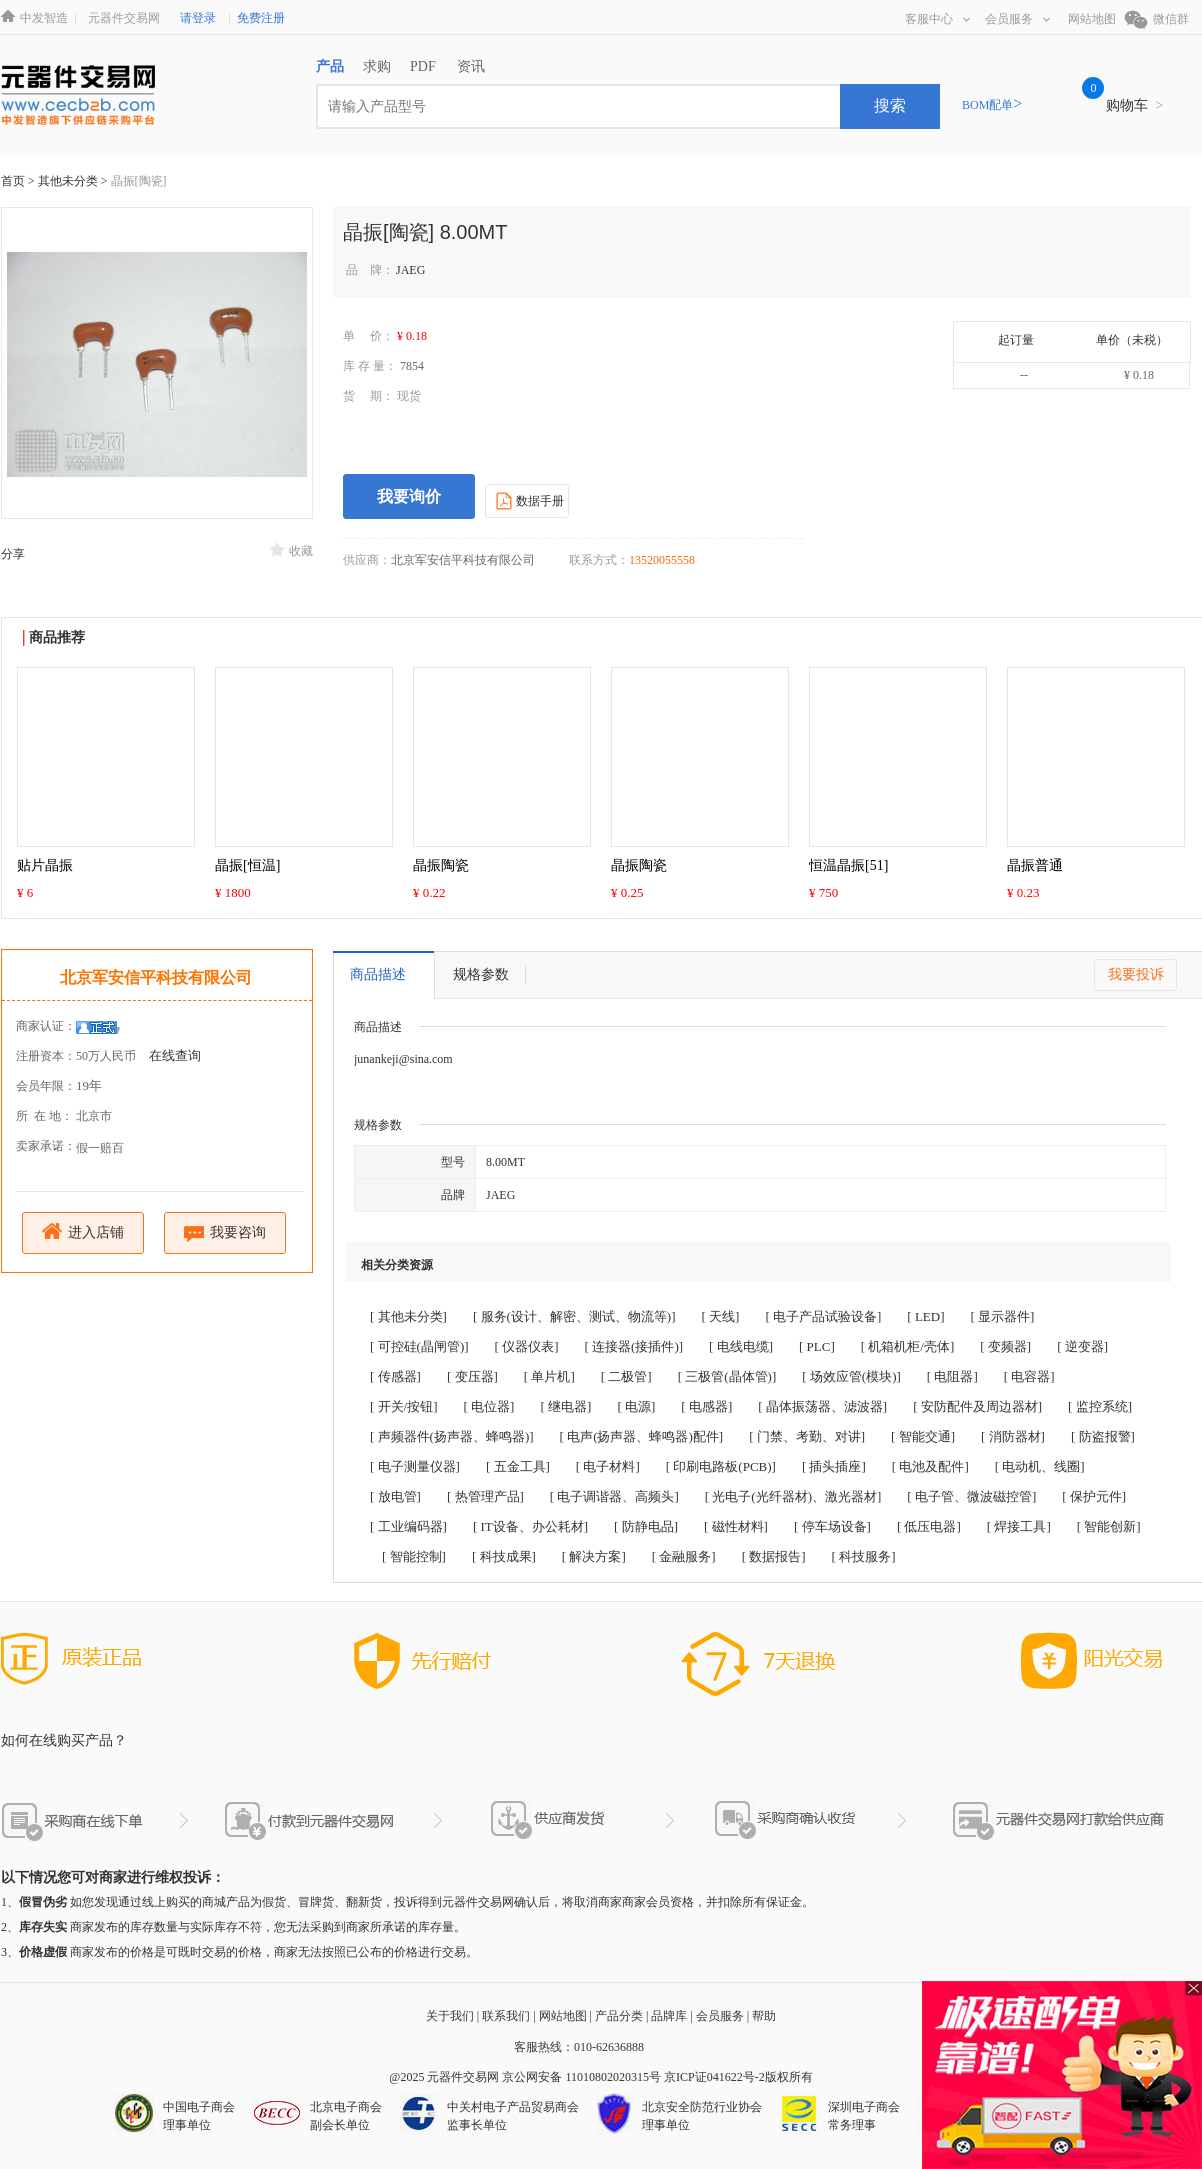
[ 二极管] (626, 1376)
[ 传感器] (395, 1376)
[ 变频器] (1005, 1346)
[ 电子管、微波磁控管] (971, 1496)
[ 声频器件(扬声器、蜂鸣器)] (452, 1436)
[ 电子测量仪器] (415, 1466)
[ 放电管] (395, 1496)
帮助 (764, 2016)
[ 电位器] (489, 1406)
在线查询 (175, 1055)
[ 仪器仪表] (527, 1346)
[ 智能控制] (414, 1556)
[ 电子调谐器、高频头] (614, 1496)
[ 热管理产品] (485, 1496)
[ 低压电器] (929, 1526)
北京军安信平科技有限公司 (156, 977)
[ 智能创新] (1109, 1526)
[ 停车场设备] (832, 1526)
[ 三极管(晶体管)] (727, 1376)
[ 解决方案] (594, 1556)
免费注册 (261, 18)
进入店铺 (83, 1231)
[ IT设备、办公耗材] (530, 1526)
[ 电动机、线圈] (1040, 1466)
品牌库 (669, 2016)
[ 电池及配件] (930, 1466)
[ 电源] (636, 1406)
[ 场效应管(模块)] (851, 1376)
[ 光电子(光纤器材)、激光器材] (793, 1496)
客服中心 (937, 19)
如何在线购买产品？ (64, 1740)
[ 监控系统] (1100, 1406)
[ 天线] (721, 1316)
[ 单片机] (549, 1376)
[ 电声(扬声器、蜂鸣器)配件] (642, 1436)
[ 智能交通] (923, 1436)
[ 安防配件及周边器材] (977, 1406)
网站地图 (1092, 19)
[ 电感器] (706, 1406)
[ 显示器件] (1003, 1316)
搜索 (890, 105)
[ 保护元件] (1094, 1496)
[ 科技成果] (504, 1556)
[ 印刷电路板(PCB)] (721, 1466)
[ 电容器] (1029, 1376)
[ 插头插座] (834, 1466)
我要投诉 (1136, 974)
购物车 (1134, 105)
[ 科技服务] (864, 1556)
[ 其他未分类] (408, 1316)
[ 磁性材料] (736, 1526)
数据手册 (527, 500)
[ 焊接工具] (1019, 1526)
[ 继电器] (565, 1406)
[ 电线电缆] (741, 1346)
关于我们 (450, 2016)
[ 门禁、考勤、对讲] (807, 1436)
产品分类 (619, 2016)
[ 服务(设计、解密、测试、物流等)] (574, 1316)
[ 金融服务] (684, 1556)
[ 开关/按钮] (404, 1406)
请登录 (198, 18)
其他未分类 (69, 181)
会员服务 (1017, 19)
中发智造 (44, 18)
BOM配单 (992, 105)
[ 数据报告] (774, 1556)
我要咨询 (225, 1233)
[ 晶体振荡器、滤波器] (822, 1406)
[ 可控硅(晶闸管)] (419, 1346)
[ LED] (925, 1316)
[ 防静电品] (646, 1526)
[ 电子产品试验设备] (823, 1316)
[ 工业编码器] (408, 1526)
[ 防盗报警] (1103, 1436)
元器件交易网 (124, 18)
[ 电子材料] (608, 1466)
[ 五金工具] (518, 1466)
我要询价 (409, 496)
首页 (13, 181)
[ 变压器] (472, 1376)
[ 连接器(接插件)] (634, 1346)
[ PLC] (817, 1346)
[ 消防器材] (1013, 1436)
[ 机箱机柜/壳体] (908, 1346)
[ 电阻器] (952, 1376)
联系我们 (506, 2016)
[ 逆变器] (1082, 1346)
